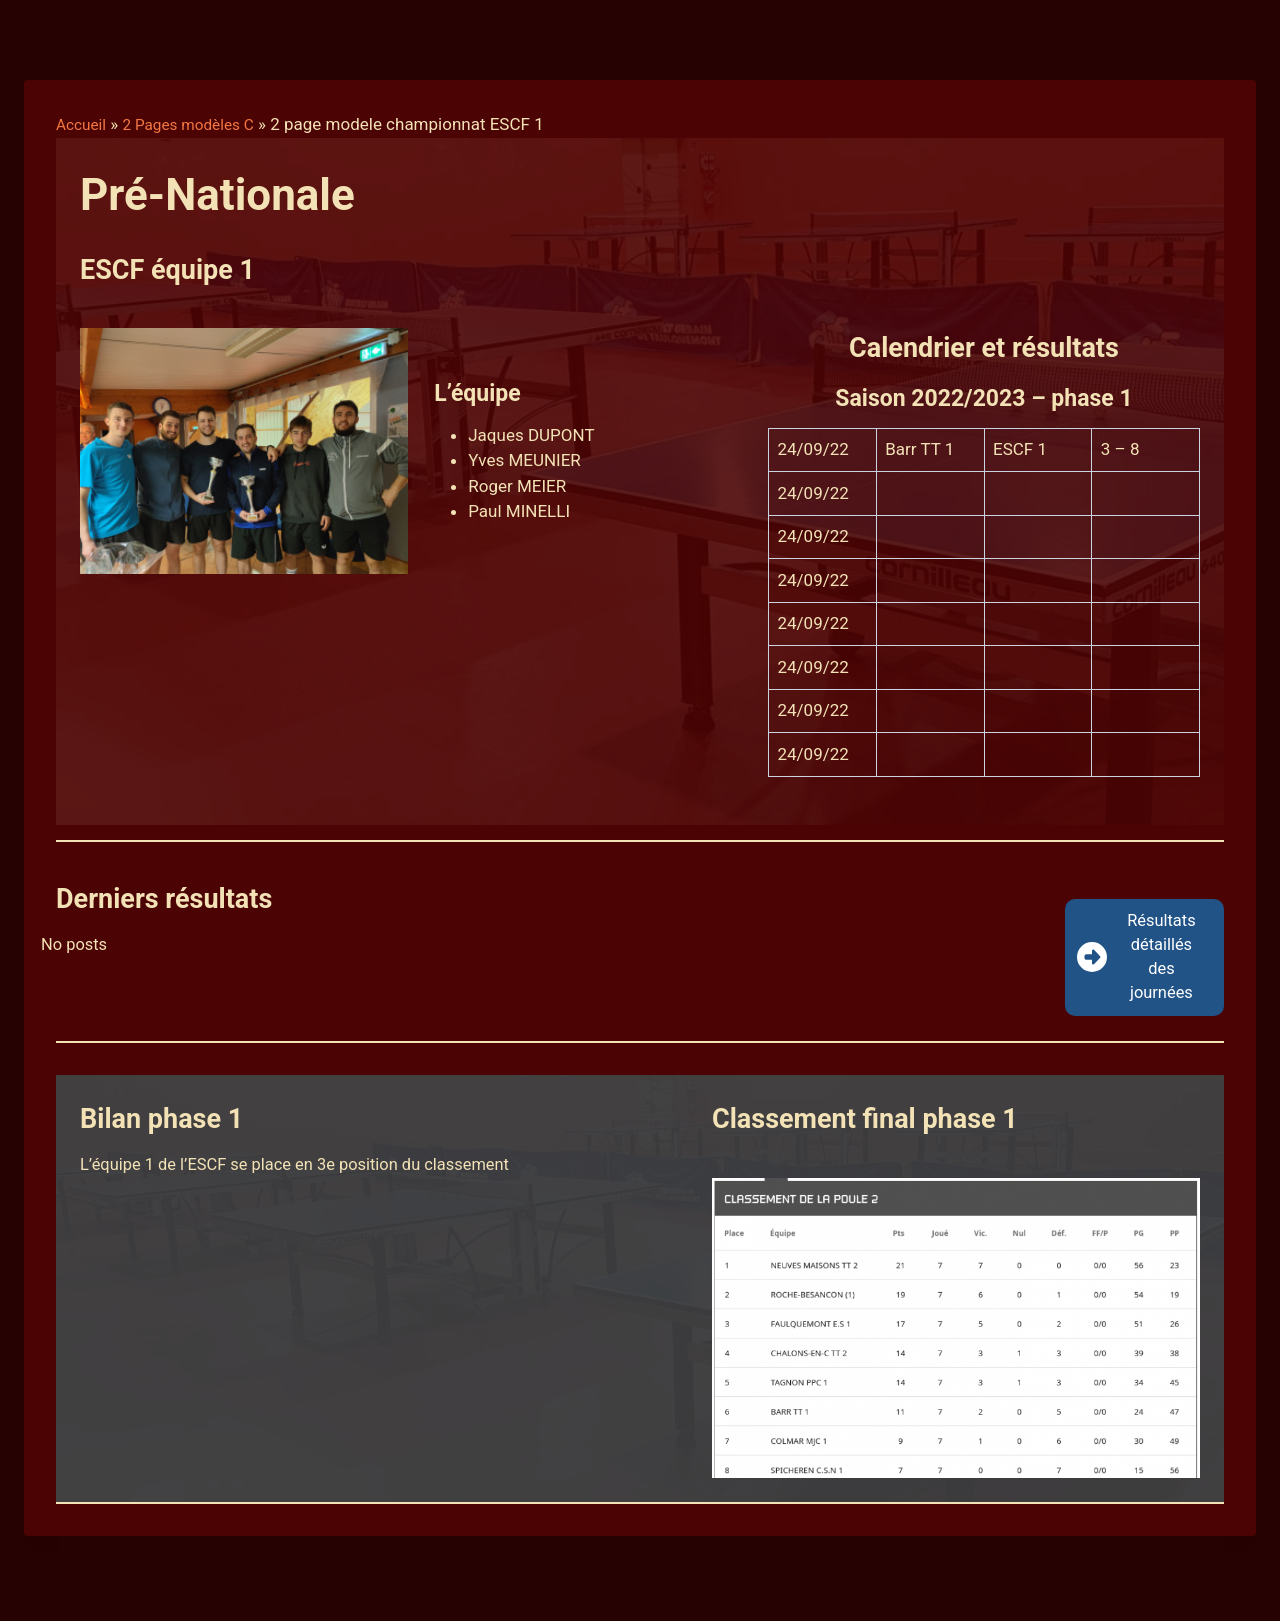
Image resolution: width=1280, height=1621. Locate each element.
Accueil (84, 124)
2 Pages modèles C (201, 124)
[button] (1144, 960)
